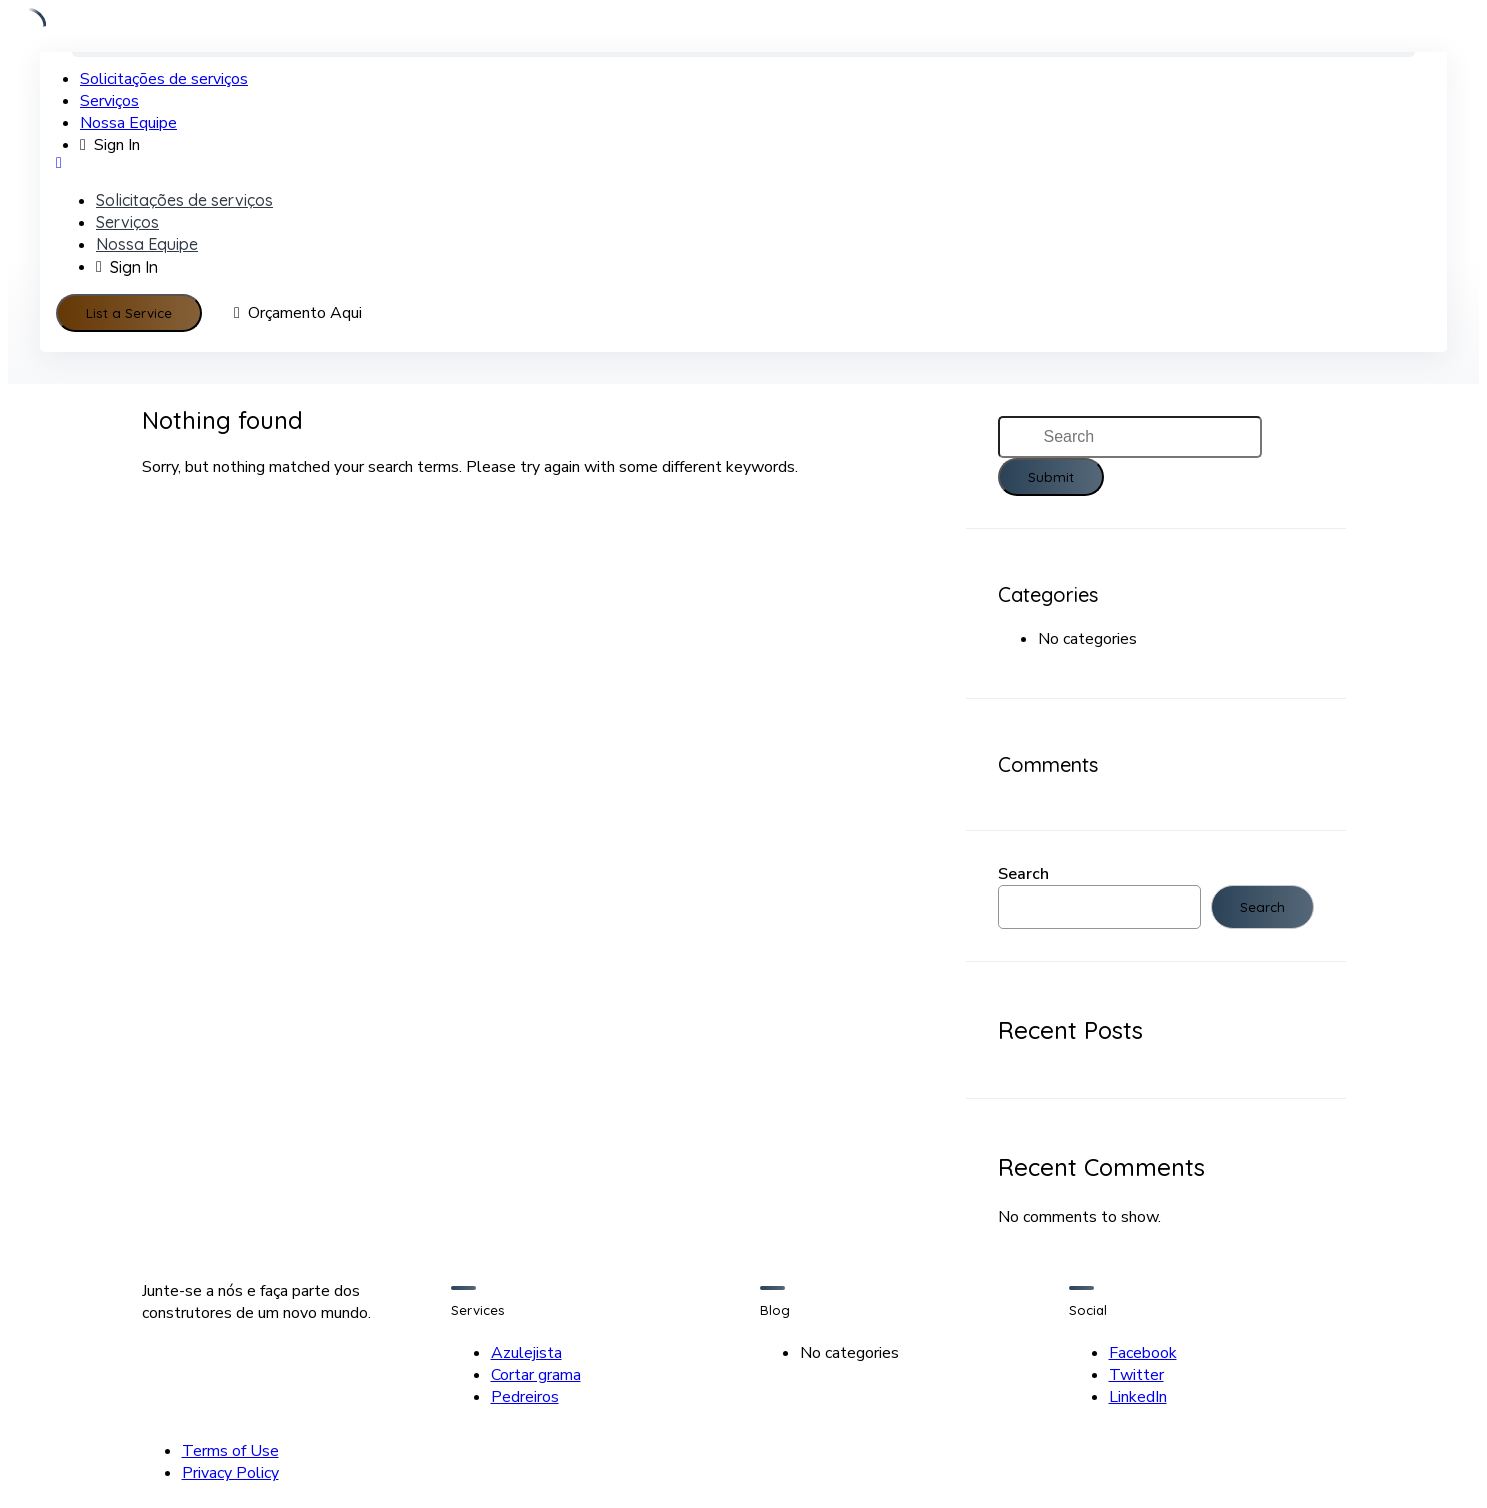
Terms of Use (230, 1451)
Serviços (109, 101)
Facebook (1143, 1353)
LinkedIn (1138, 1397)
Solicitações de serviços (164, 79)
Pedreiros (525, 1397)
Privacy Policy (230, 1473)
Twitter (1136, 1375)
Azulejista (526, 1353)
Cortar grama (536, 1375)
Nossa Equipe (128, 123)
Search (1023, 874)
